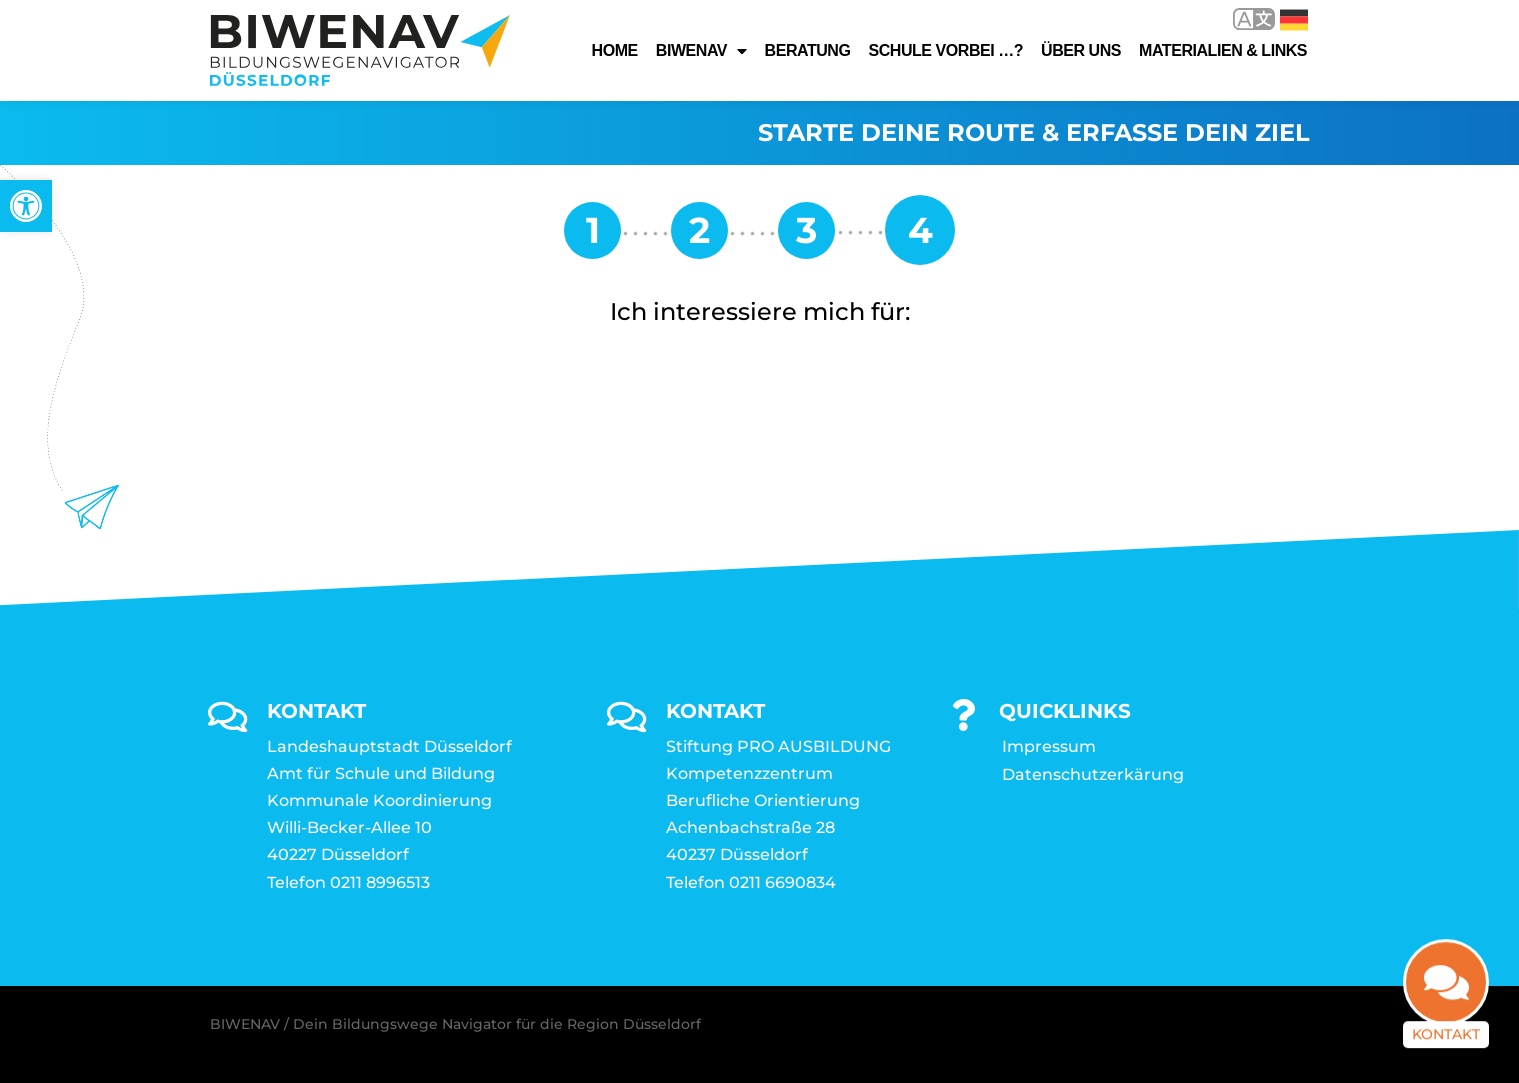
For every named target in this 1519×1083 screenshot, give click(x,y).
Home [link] (615, 50)
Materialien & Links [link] (1223, 50)
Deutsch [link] (1294, 20)
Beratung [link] (808, 50)
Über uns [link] (1081, 50)
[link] (26, 206)
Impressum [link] (1049, 746)
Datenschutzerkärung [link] (1093, 774)
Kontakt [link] (1446, 1049)
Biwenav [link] (701, 51)
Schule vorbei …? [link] (945, 50)
